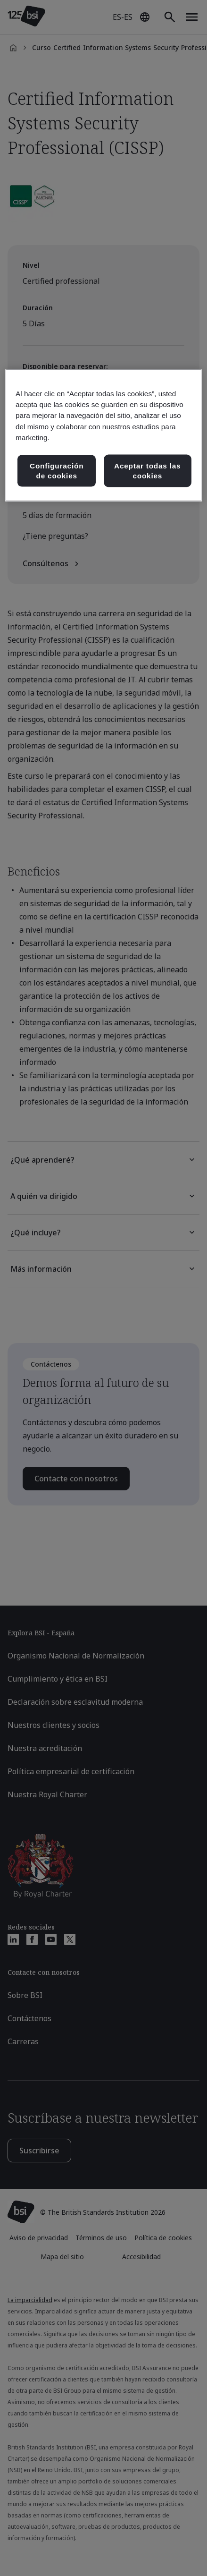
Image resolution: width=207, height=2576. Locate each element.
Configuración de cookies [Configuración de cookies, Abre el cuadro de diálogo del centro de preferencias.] (56, 470)
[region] (103, 435)
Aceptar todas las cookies (147, 470)
